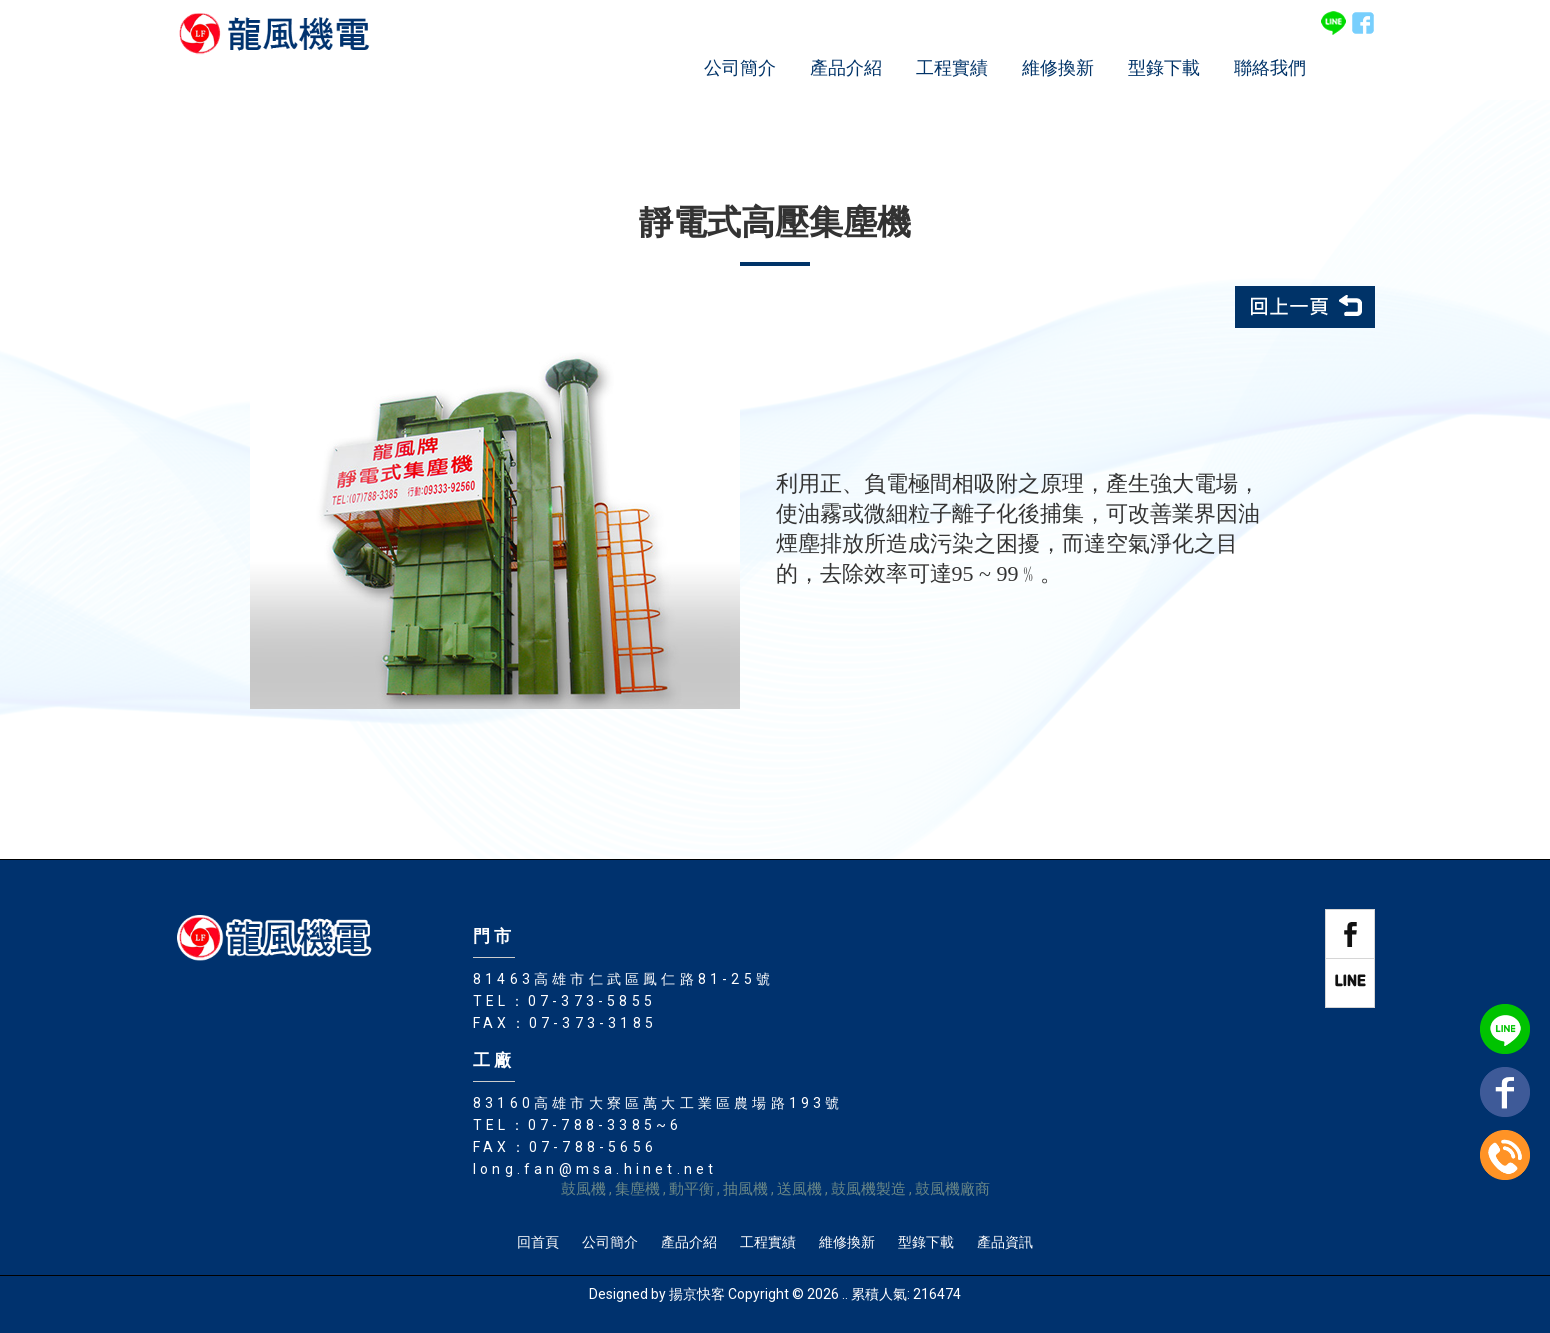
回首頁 (538, 1242)
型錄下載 (1164, 67)
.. (845, 1294)
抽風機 (745, 1189)
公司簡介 (740, 67)
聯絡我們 (1270, 67)
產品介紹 (846, 67)
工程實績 (952, 67)
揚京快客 (697, 1294)
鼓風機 (583, 1189)
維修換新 (1058, 67)
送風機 (799, 1189)
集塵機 (637, 1189)
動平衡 (691, 1189)
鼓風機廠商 (952, 1189)
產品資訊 (1005, 1242)
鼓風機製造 (868, 1189)
